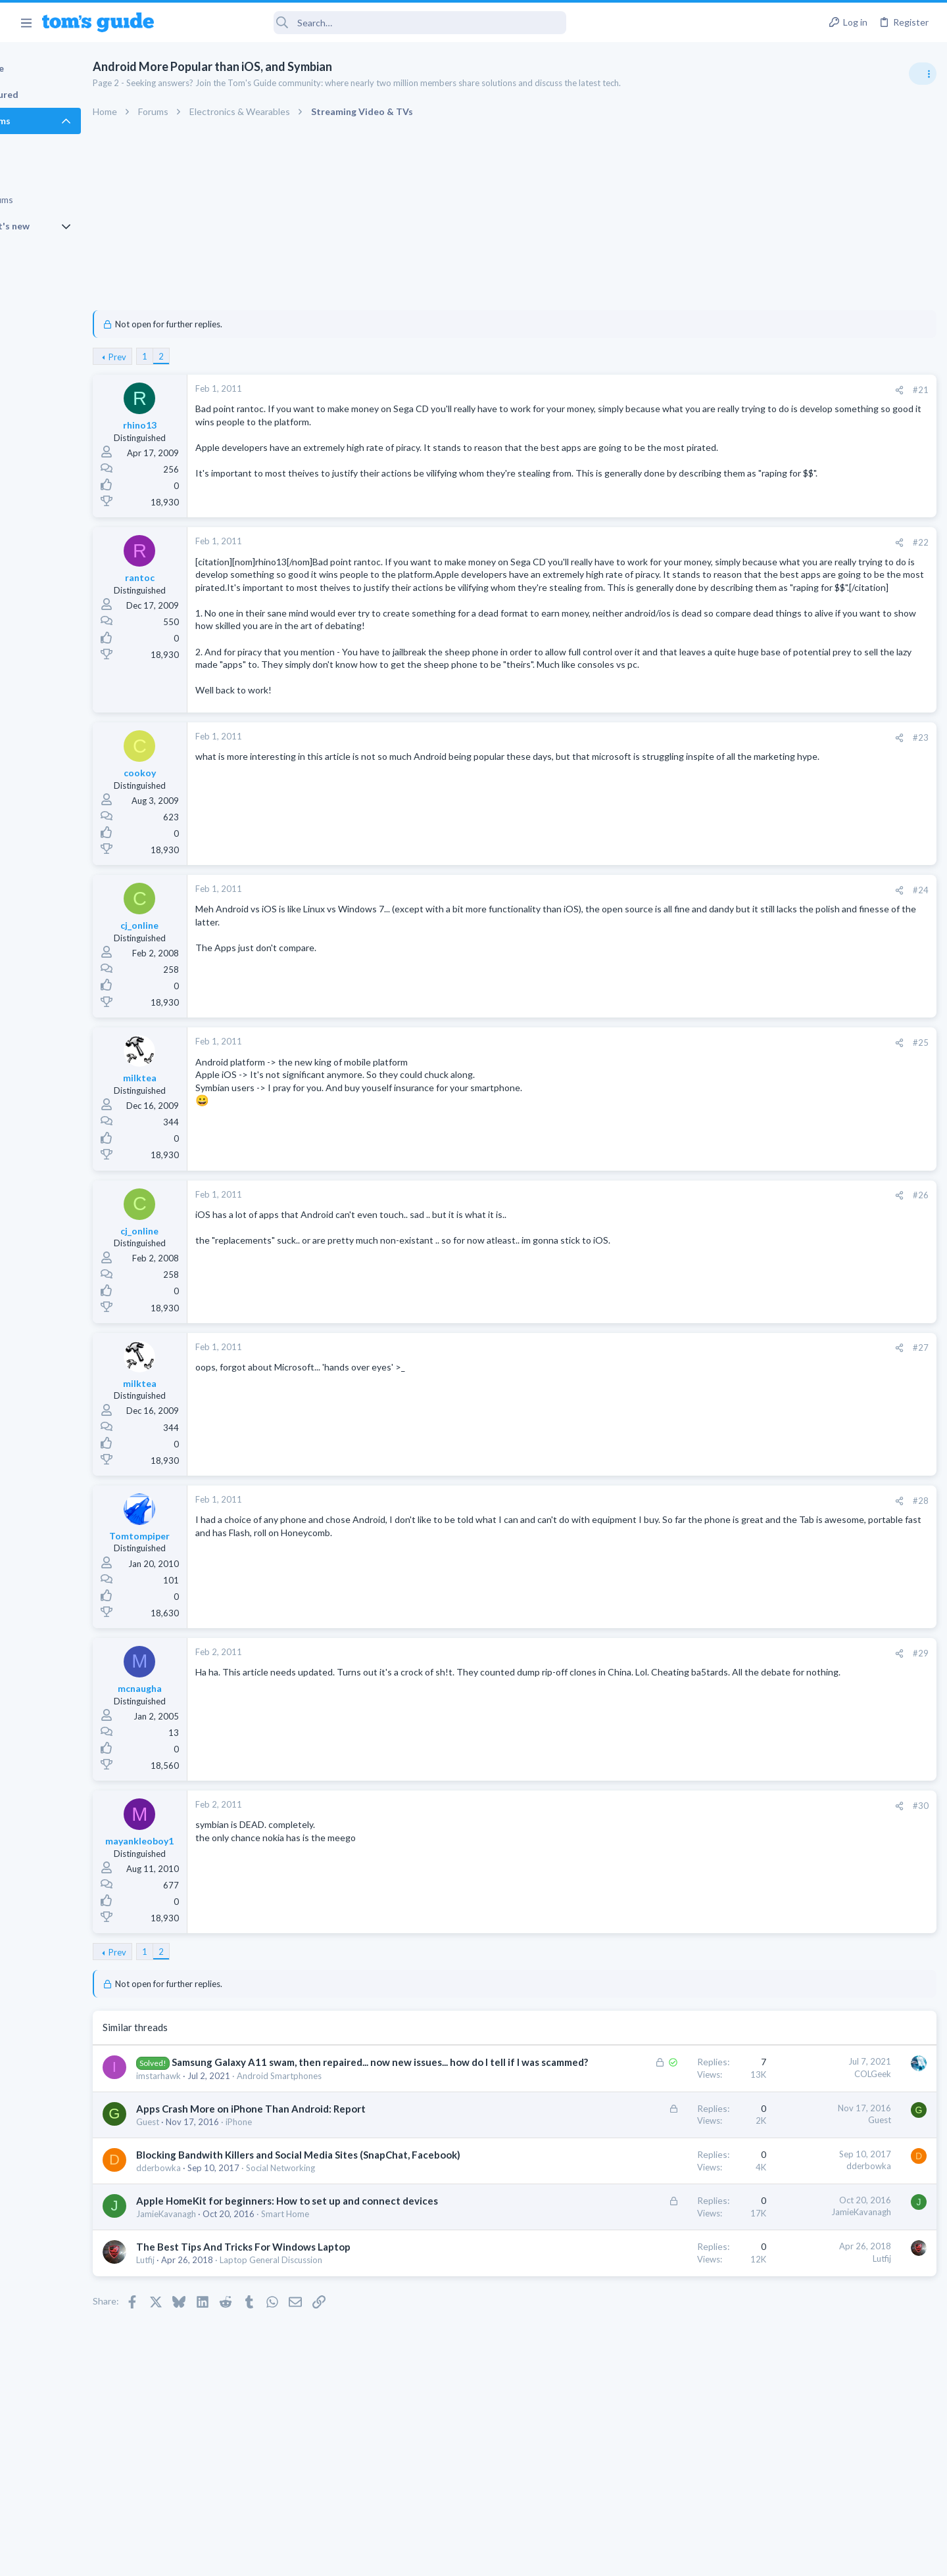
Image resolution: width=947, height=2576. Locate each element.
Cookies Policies (424, 2558)
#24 (708, 945)
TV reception (808, 739)
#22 (708, 546)
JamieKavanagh (225, 2310)
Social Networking (339, 2250)
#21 (708, 390)
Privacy (507, 2558)
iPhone (297, 2191)
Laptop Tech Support (801, 928)
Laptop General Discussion (329, 2356)
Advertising (332, 2558)
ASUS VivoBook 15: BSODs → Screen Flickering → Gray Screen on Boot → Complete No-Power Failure (844, 878)
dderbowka (217, 2250)
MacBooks (780, 1143)
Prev (176, 357)
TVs (767, 775)
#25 (708, 1097)
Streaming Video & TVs (804, 838)
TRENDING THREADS (781, 711)
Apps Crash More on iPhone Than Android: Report (309, 2178)
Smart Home (344, 2310)
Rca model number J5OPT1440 (844, 802)
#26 (708, 1250)
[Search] (369, 22)
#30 (708, 1861)
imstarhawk (217, 2145)
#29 (708, 1708)
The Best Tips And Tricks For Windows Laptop (302, 2343)
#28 (708, 1556)
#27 (708, 1403)
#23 (708, 792)
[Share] (686, 390)
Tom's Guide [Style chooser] (840, 2466)
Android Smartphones (337, 2145)
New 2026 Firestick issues (834, 1030)
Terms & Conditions (598, 2558)
